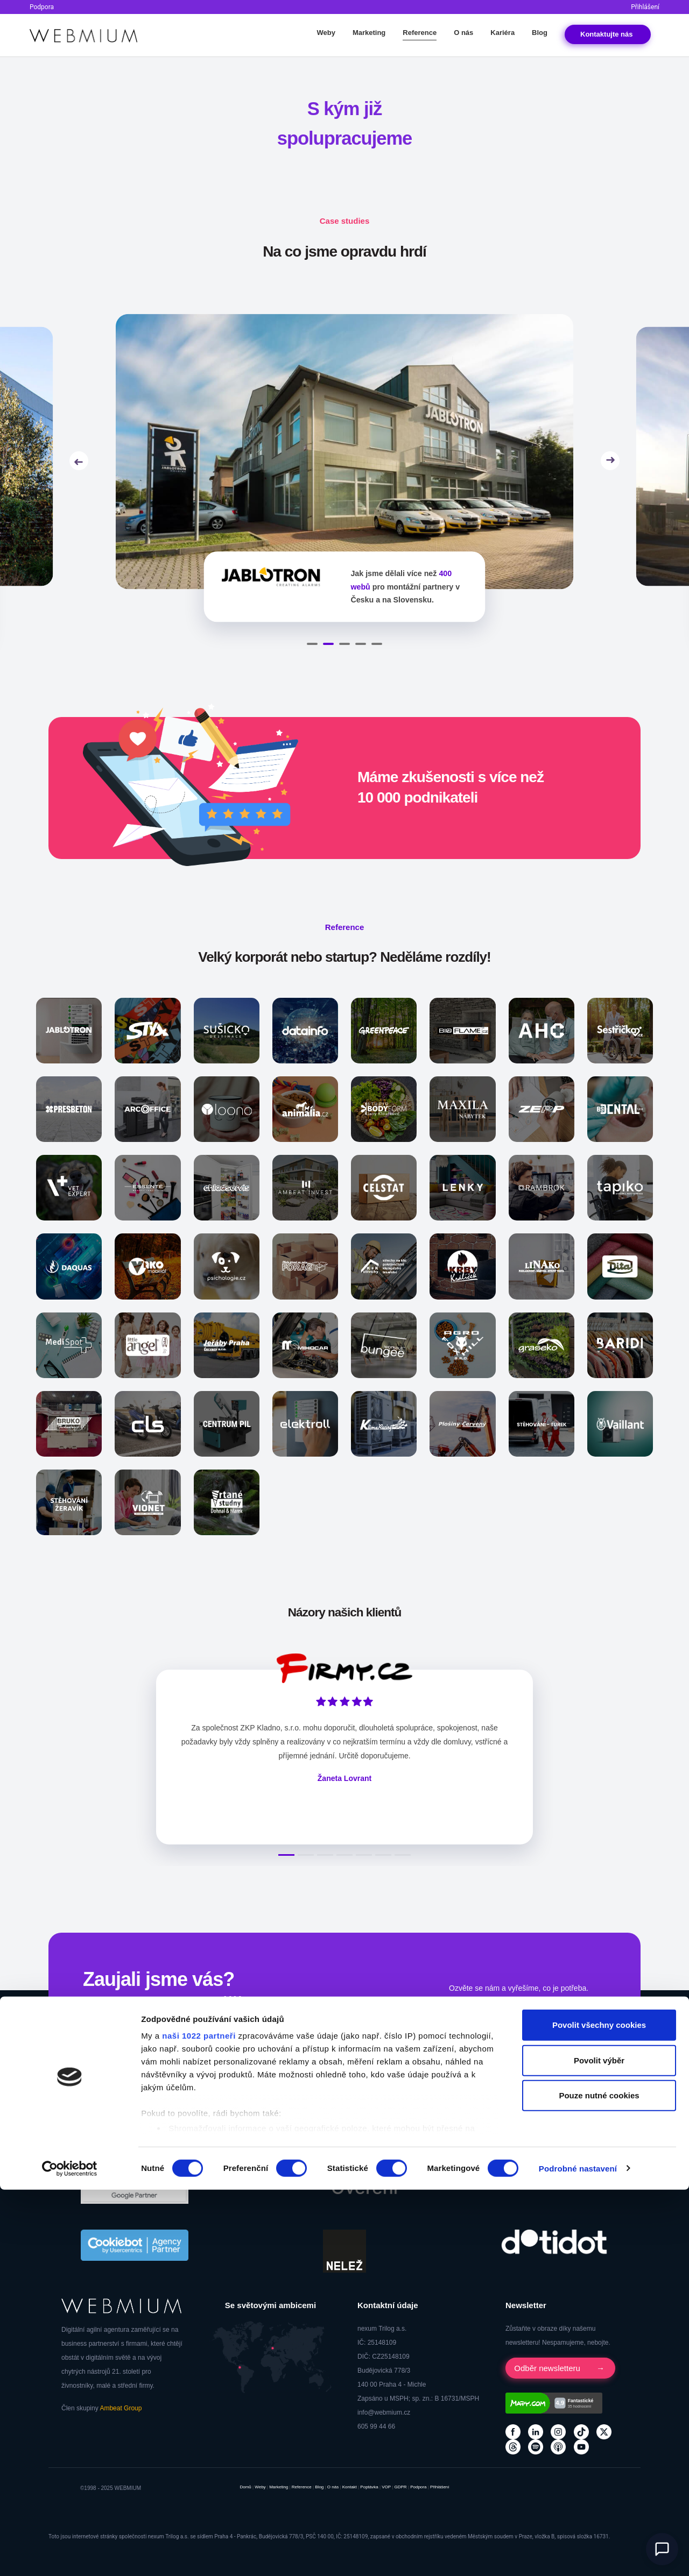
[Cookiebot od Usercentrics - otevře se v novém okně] (70, 2555)
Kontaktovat (481, 2008)
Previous (78, 455)
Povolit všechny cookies (599, 2411)
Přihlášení (645, 7)
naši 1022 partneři (199, 2422)
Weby (326, 33)
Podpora (42, 7)
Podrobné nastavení (578, 2554)
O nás (463, 33)
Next (610, 455)
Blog (539, 33)
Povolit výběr (599, 2446)
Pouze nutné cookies (599, 2482)
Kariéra (502, 33)
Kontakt (608, 34)
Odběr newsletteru (549, 2358)
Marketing (369, 33)
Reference (420, 33)
